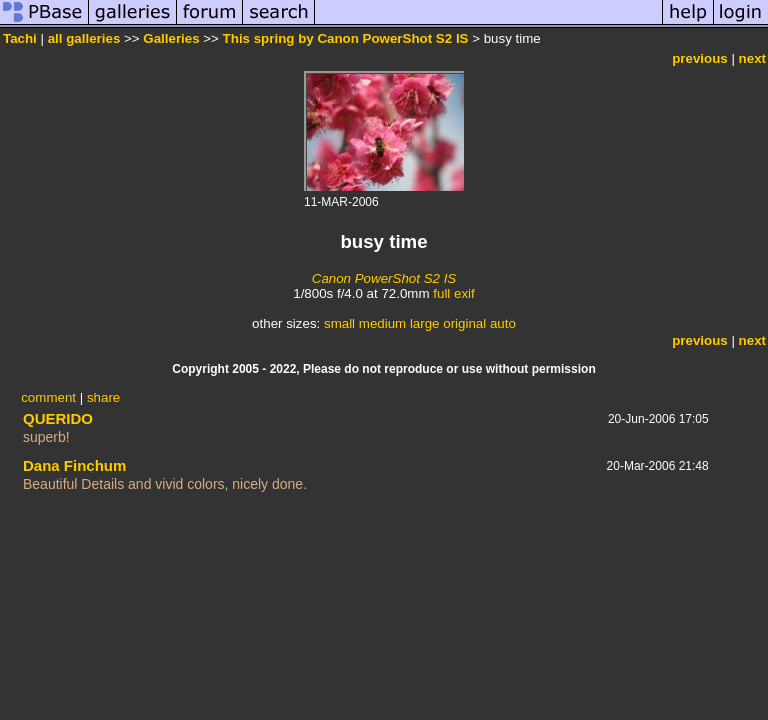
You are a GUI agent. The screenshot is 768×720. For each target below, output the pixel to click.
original (464, 323)
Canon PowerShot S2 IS (384, 278)
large (425, 323)
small (339, 323)
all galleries (84, 38)
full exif (453, 293)
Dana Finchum (74, 465)
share (103, 397)
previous (700, 58)
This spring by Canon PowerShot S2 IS (346, 38)
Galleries (171, 38)
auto (503, 323)
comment (48, 397)
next (752, 58)
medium (382, 323)
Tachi (20, 38)
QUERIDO (58, 418)
